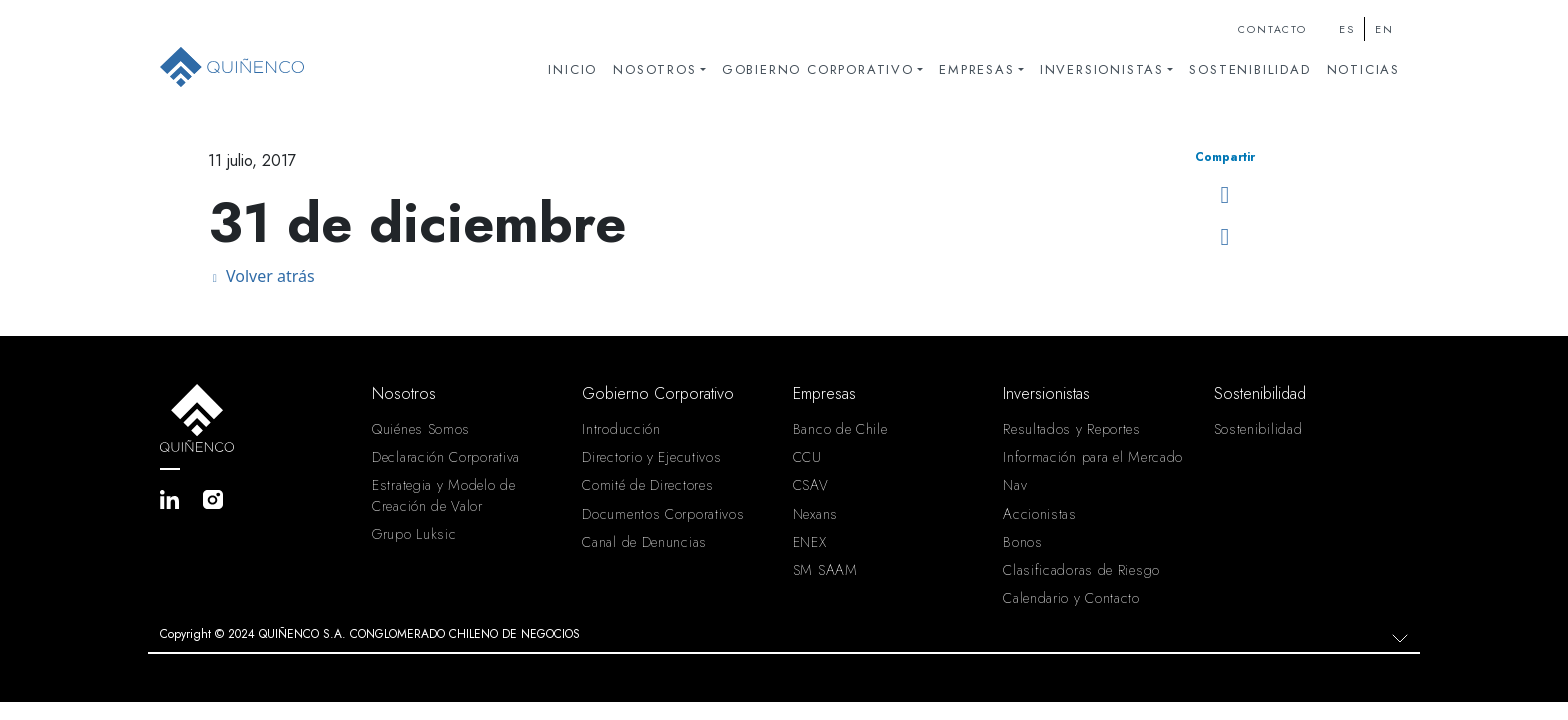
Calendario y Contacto (1071, 598)
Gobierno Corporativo (818, 69)
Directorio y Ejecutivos (651, 457)
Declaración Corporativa (446, 457)
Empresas (976, 69)
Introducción (621, 429)
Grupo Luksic (414, 534)
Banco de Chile (840, 429)
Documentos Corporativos (663, 514)
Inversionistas (1102, 69)
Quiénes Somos (421, 429)
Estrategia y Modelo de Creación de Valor (443, 495)
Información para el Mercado (1093, 457)
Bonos (1023, 542)
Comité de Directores (647, 485)
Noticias (1363, 69)
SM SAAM (825, 570)
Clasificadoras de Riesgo (1081, 570)
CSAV (811, 485)
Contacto (1272, 29)
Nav (1015, 485)
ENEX (810, 542)
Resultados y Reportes (1072, 429)
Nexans (815, 514)
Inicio (572, 69)
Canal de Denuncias (644, 542)
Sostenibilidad (1249, 69)
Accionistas (1040, 514)
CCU (807, 457)
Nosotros (654, 69)
